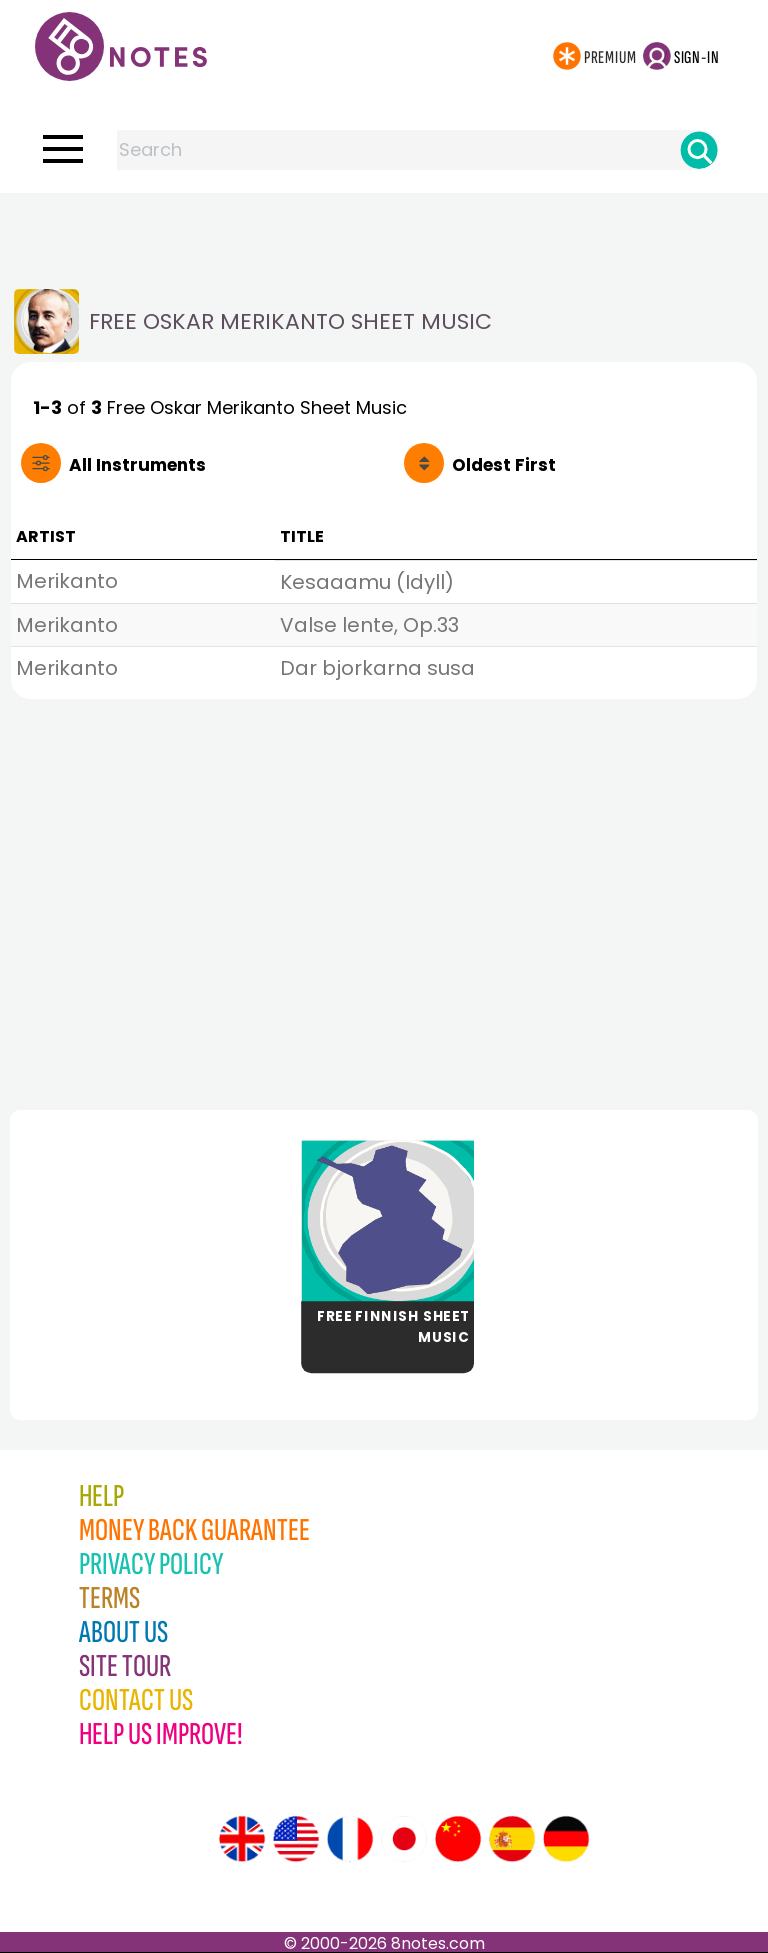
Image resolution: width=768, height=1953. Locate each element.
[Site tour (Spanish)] (512, 1839)
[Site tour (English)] (242, 1839)
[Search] (699, 150)
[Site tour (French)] (350, 1839)
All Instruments (137, 465)
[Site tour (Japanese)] (404, 1839)
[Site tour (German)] (566, 1839)
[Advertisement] (384, 233)
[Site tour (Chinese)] (458, 1839)
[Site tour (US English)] (296, 1839)
